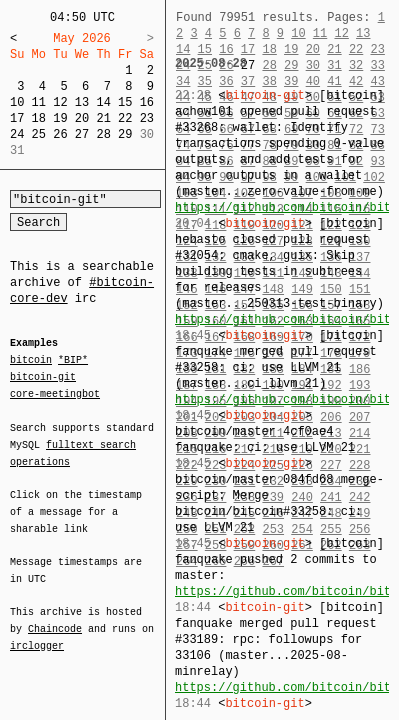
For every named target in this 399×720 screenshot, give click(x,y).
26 (60, 134)
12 (60, 102)
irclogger (37, 633)
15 (125, 102)
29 (125, 134)
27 (82, 134)
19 (60, 118)
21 (103, 118)
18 (39, 118)
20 (82, 118)
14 (103, 102)
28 (103, 134)
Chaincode (55, 617)
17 (17, 118)
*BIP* (73, 361)
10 (17, 102)
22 (125, 118)
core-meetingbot (55, 393)
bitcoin (31, 361)
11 (39, 102)
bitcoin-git (43, 377)
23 (147, 118)
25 (39, 134)
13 (82, 102)
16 (147, 102)
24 (17, 134)
